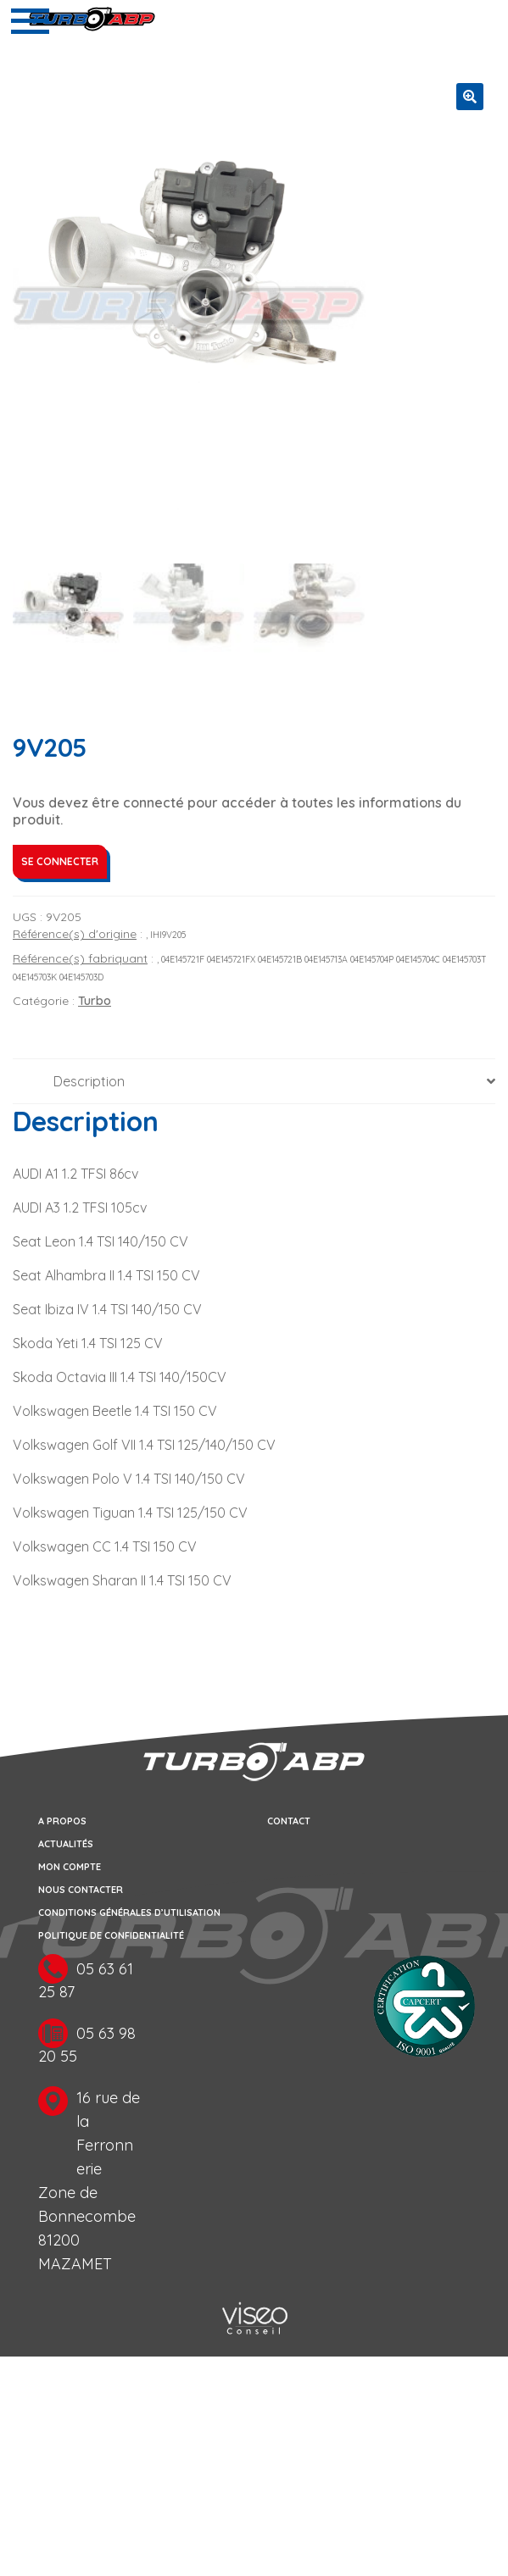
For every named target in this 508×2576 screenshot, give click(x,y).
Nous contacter (80, 1890)
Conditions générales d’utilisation (129, 1912)
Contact (288, 1821)
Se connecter (59, 862)
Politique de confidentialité (111, 1935)
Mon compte (69, 1867)
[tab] (254, 1082)
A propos (62, 1821)
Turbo (94, 1001)
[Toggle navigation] (30, 21)
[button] (469, 96)
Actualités (65, 1844)
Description (89, 1082)
